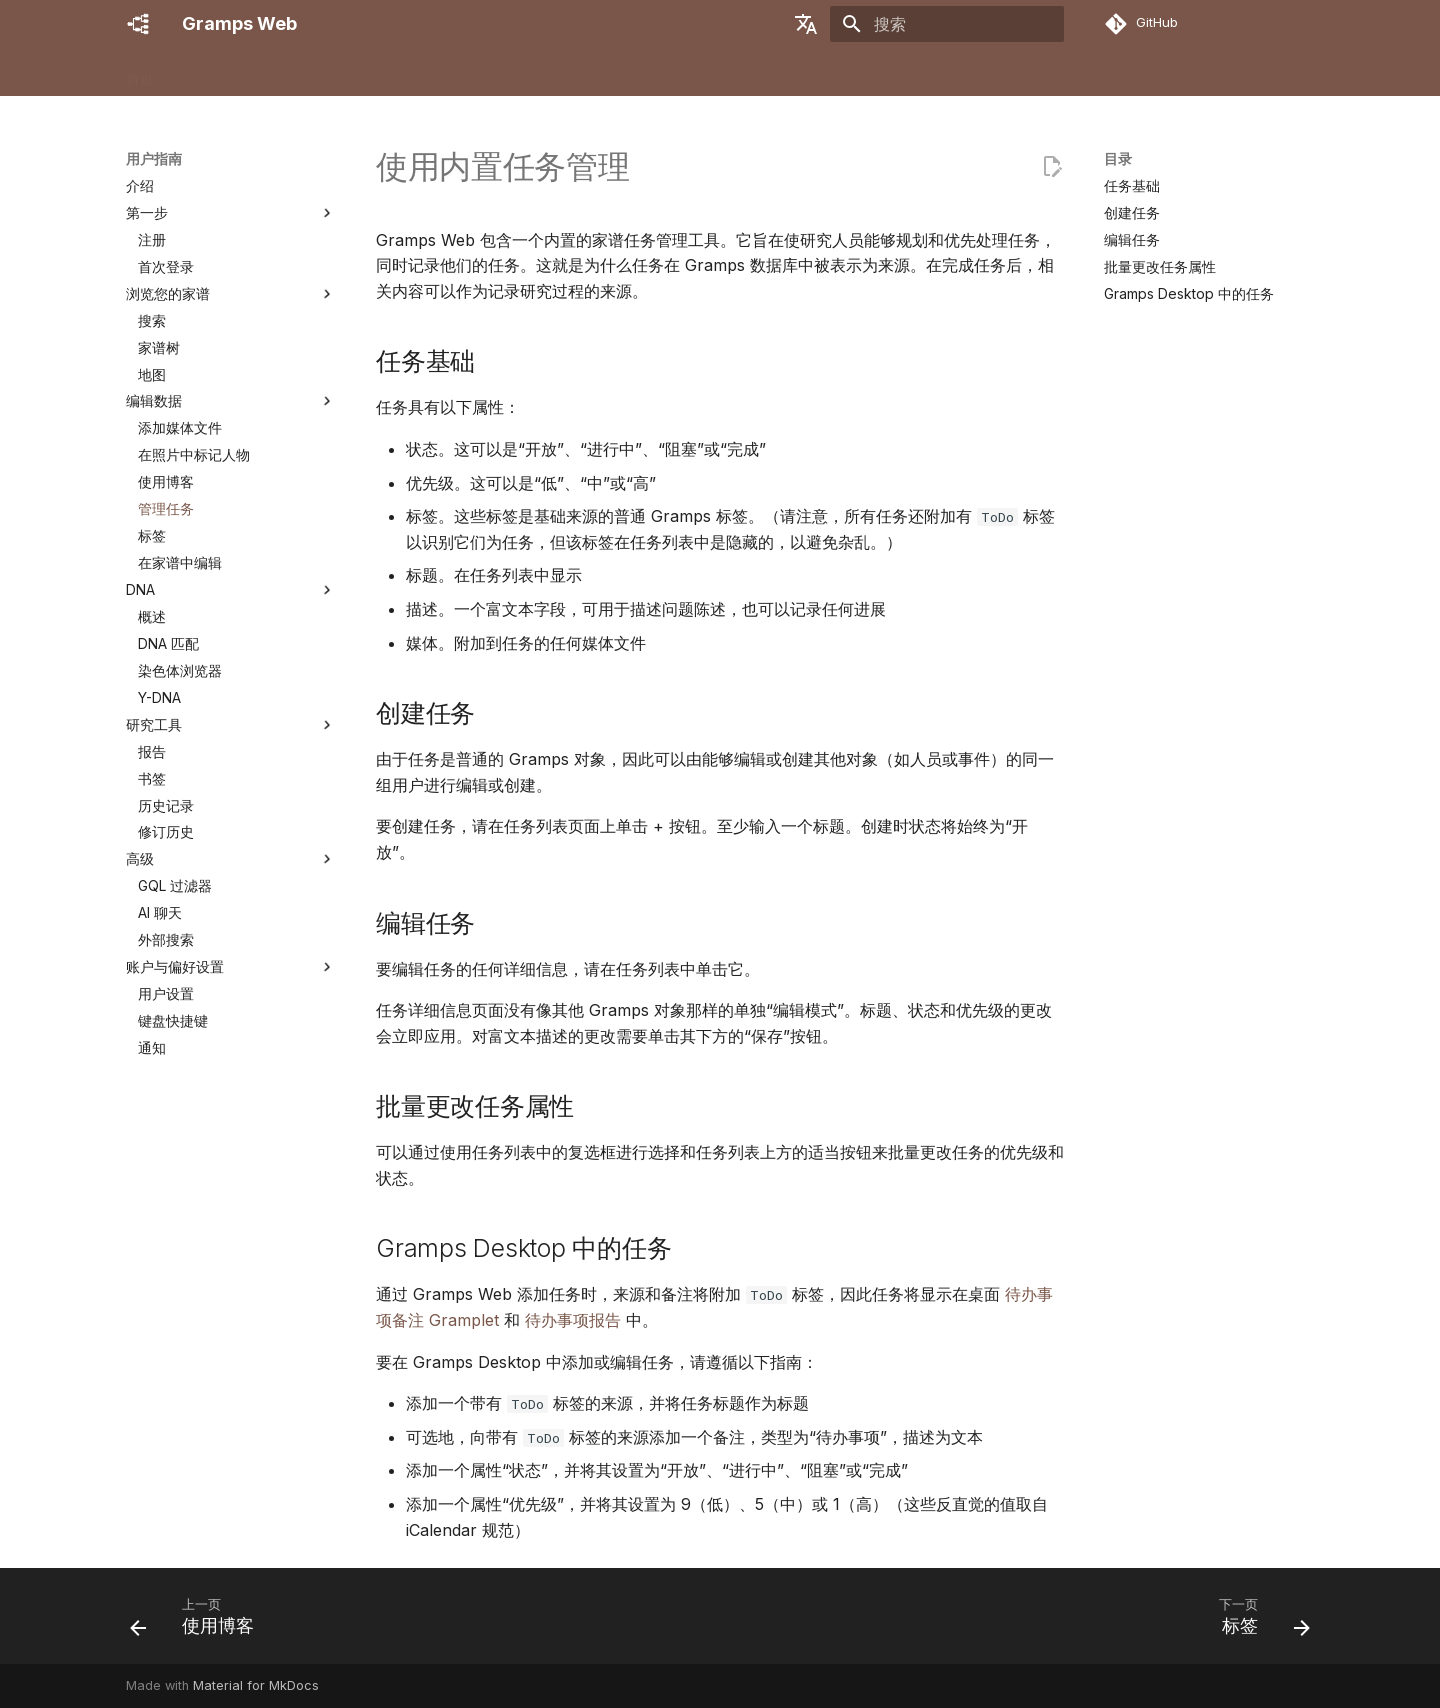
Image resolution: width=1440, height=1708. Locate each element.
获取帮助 (593, 72)
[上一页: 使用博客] (198, 1622)
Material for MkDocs (256, 1685)
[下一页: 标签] (1258, 1622)
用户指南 (395, 72)
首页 (140, 72)
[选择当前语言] (806, 24)
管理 (329, 72)
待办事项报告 (573, 1320)
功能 (192, 72)
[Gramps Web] (138, 24)
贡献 (527, 72)
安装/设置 (260, 72)
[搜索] (947, 24)
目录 (1118, 158)
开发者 (468, 72)
